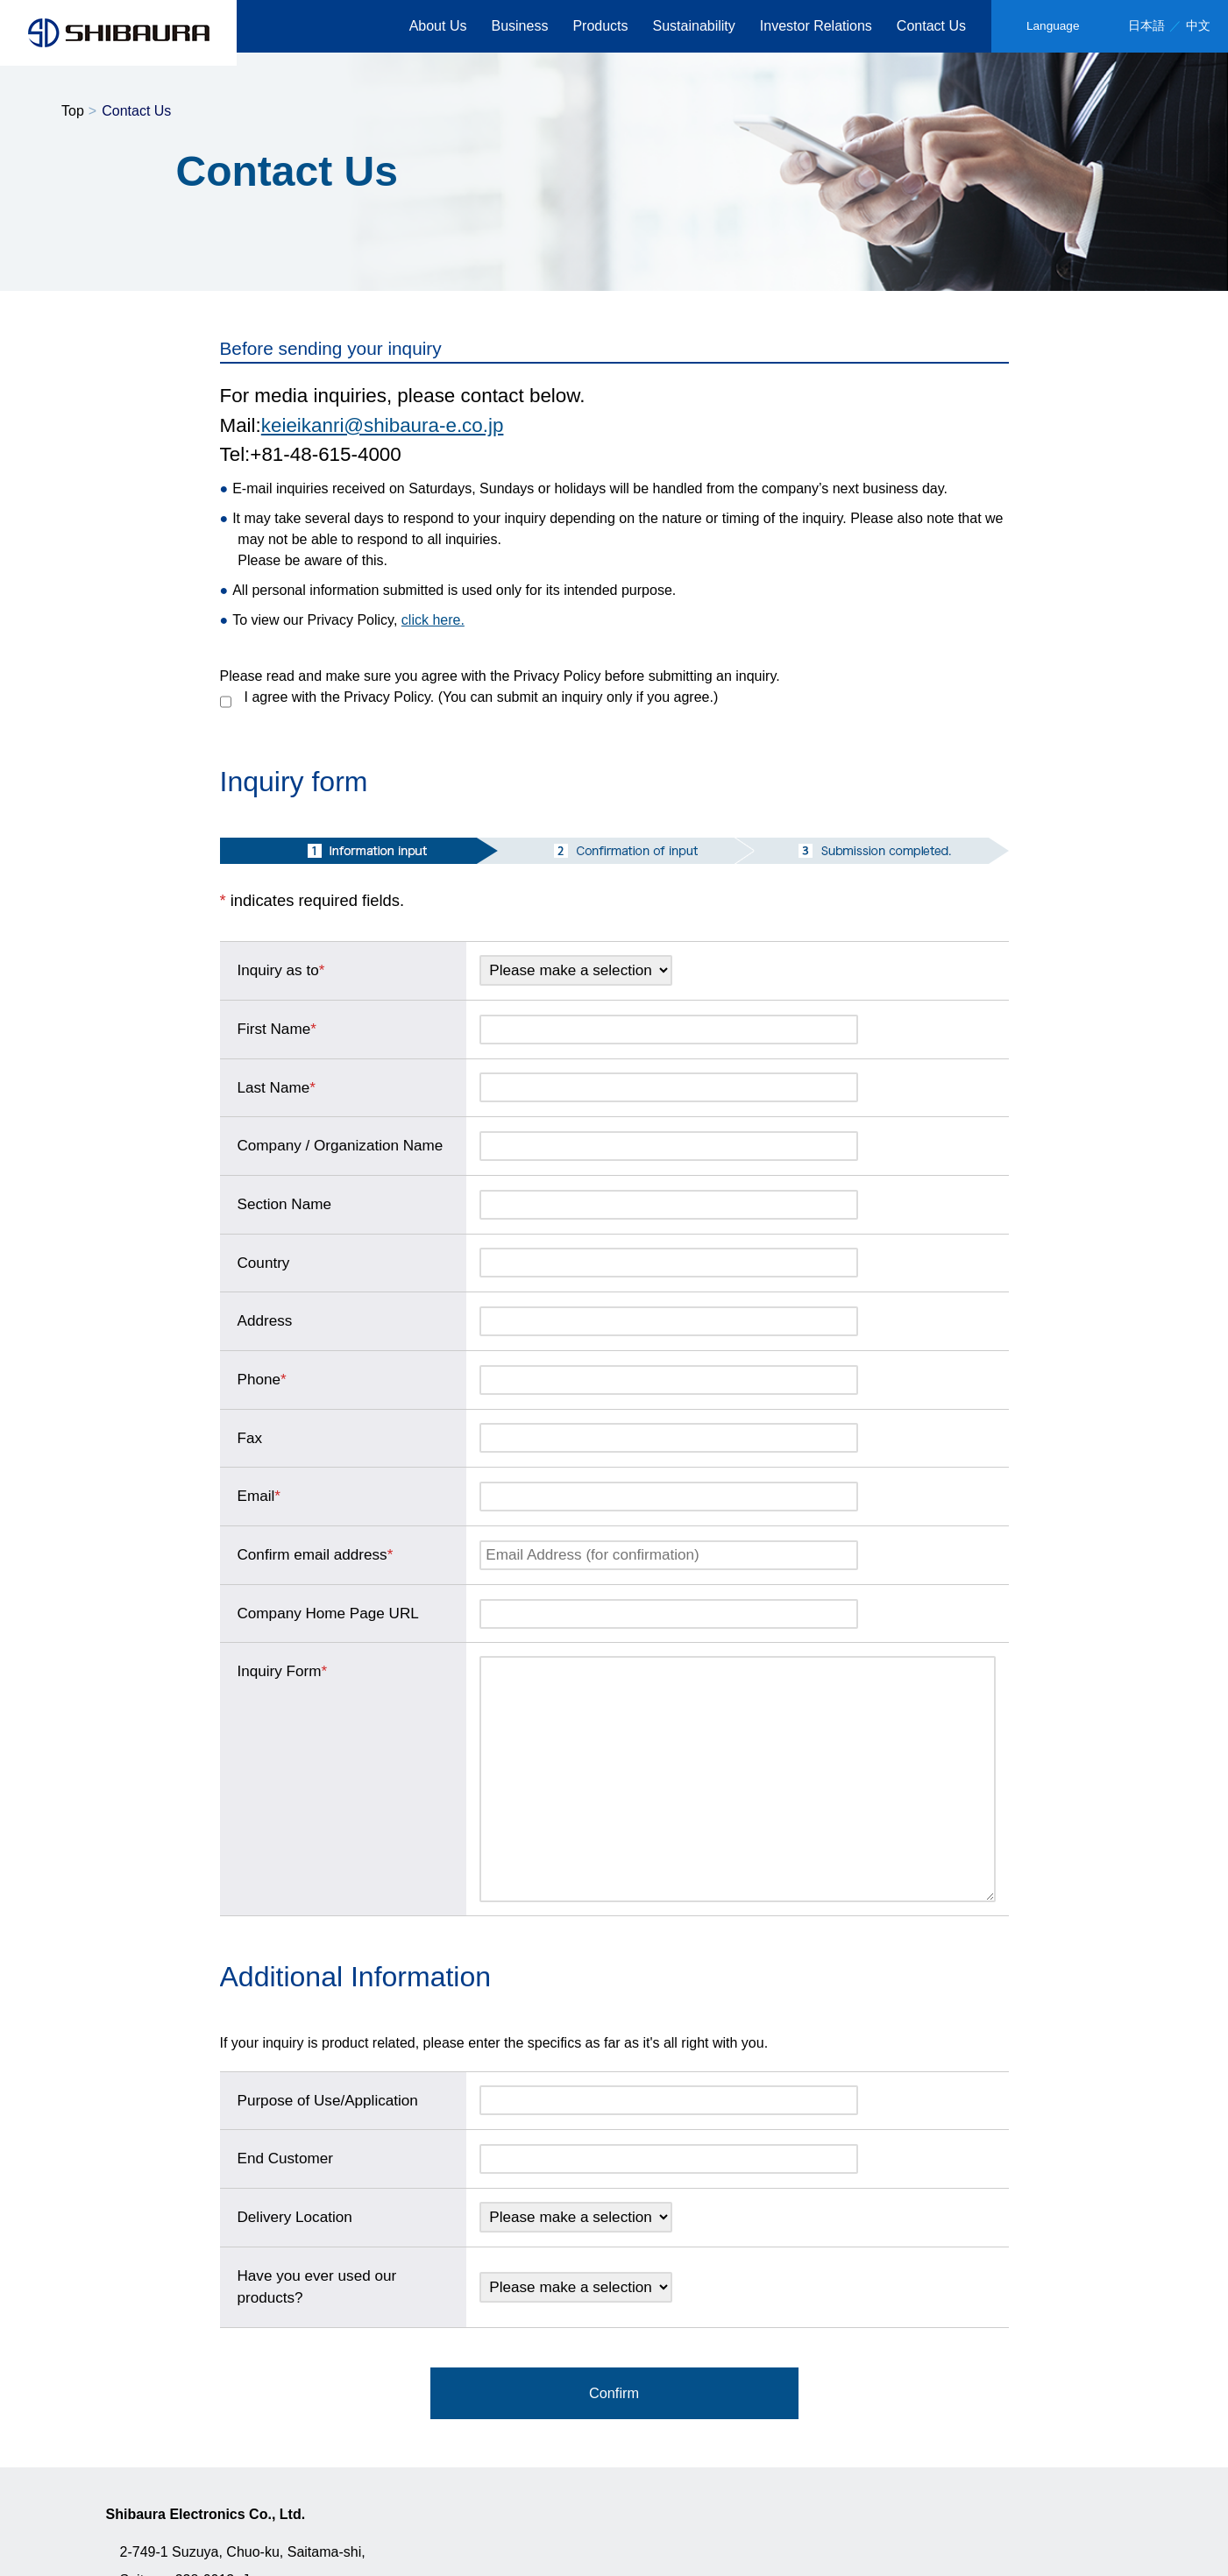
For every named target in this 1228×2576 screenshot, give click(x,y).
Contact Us (931, 25)
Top (72, 110)
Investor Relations (816, 25)
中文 (1198, 25)
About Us (438, 25)
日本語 (1146, 25)
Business (519, 25)
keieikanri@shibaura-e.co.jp (382, 425)
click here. (433, 619)
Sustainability (694, 25)
